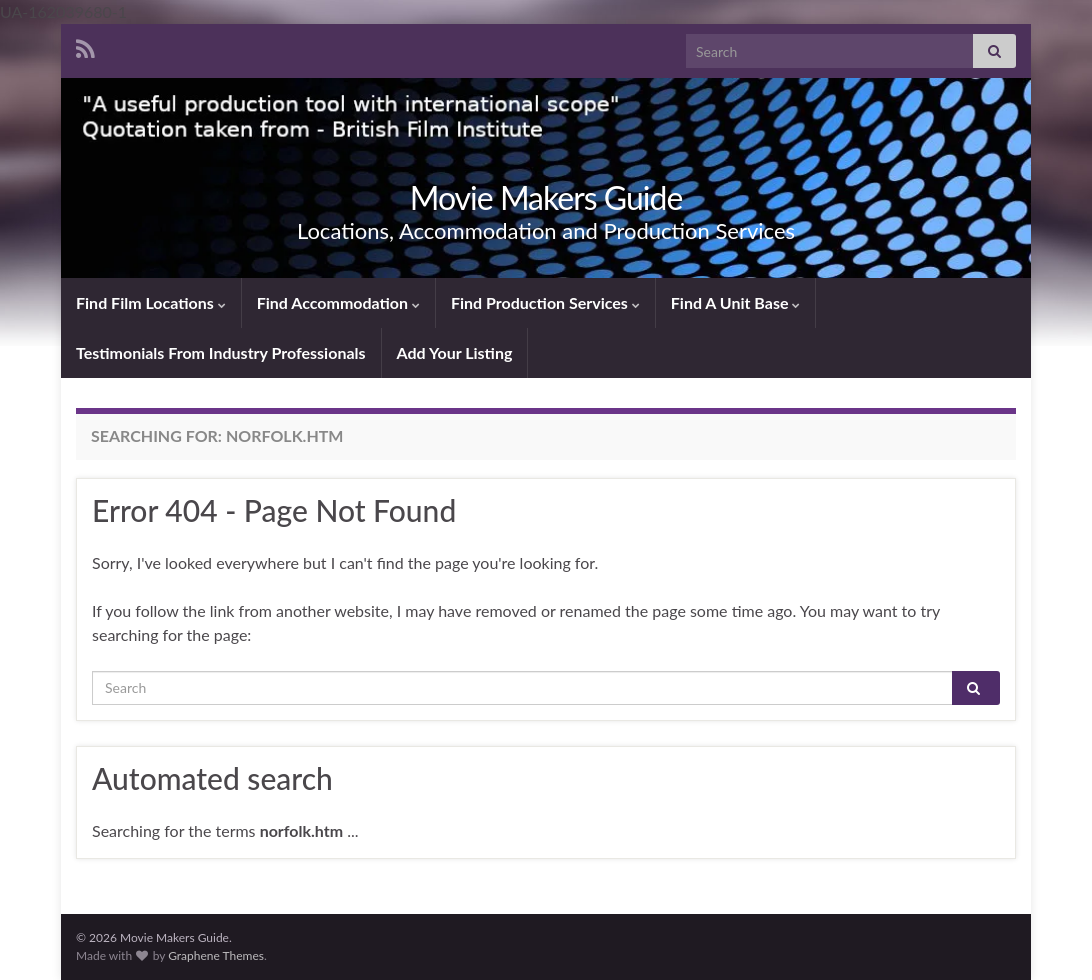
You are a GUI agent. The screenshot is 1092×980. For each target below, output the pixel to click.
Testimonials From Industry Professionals (221, 352)
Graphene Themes (216, 955)
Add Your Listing (455, 352)
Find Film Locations (151, 302)
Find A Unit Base (736, 302)
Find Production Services (545, 302)
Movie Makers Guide (546, 197)
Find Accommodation (338, 302)
